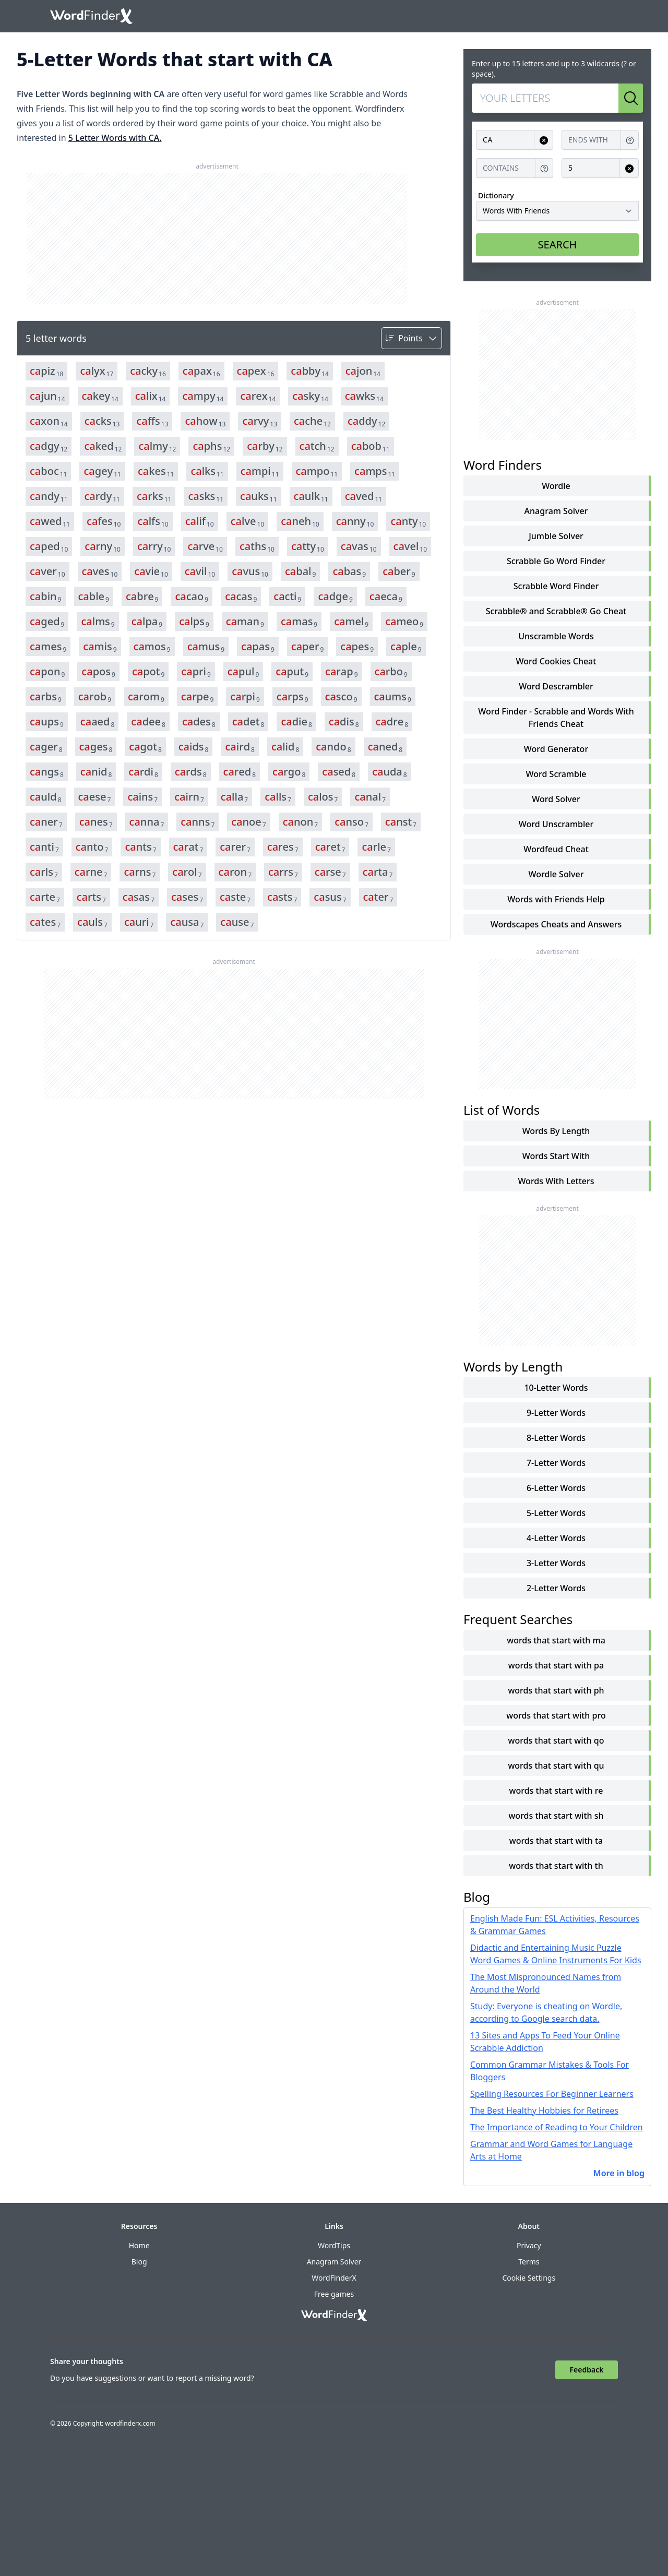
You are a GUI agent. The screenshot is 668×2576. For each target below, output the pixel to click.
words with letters (556, 1181)
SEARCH (557, 244)
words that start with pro (555, 1715)
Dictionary (496, 195)
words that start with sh (555, 1815)
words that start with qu (556, 1765)
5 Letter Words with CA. (115, 138)
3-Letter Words (556, 1563)
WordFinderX (334, 2278)
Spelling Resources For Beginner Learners (552, 2094)
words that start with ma (556, 1640)
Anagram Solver (556, 511)
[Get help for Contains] (544, 168)
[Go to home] (91, 16)
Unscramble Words (555, 636)
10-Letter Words (556, 1387)
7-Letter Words (556, 1463)
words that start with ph (556, 1690)
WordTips (334, 2245)
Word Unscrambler (556, 824)
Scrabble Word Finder (556, 586)
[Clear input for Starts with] (544, 140)
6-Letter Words (556, 1488)
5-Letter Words (556, 1513)
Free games (334, 2294)
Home (139, 2245)
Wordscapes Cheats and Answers (556, 924)
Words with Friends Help (555, 899)
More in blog (619, 2173)
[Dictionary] (557, 211)
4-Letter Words (556, 1538)
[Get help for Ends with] (630, 140)
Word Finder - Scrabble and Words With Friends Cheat (556, 718)
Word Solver (556, 799)
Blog (139, 2262)
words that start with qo (556, 1740)
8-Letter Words (556, 1438)
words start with (556, 1156)
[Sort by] (411, 338)
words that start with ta (556, 1840)
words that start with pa (556, 1665)
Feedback (587, 2370)
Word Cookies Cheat (556, 661)
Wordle (556, 486)
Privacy (529, 2245)
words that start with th (556, 1865)
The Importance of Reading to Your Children (556, 2127)
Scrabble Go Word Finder (556, 561)
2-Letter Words (556, 1588)
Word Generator (556, 749)
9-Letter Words (556, 1412)
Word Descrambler (556, 686)
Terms (528, 2262)
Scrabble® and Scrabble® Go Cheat (556, 611)
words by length (556, 1131)
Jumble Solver (556, 536)
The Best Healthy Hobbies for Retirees (544, 2110)
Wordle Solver (556, 874)
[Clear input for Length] (629, 168)
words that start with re (556, 1790)
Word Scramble (556, 774)
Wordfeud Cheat (556, 849)
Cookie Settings (528, 2278)
